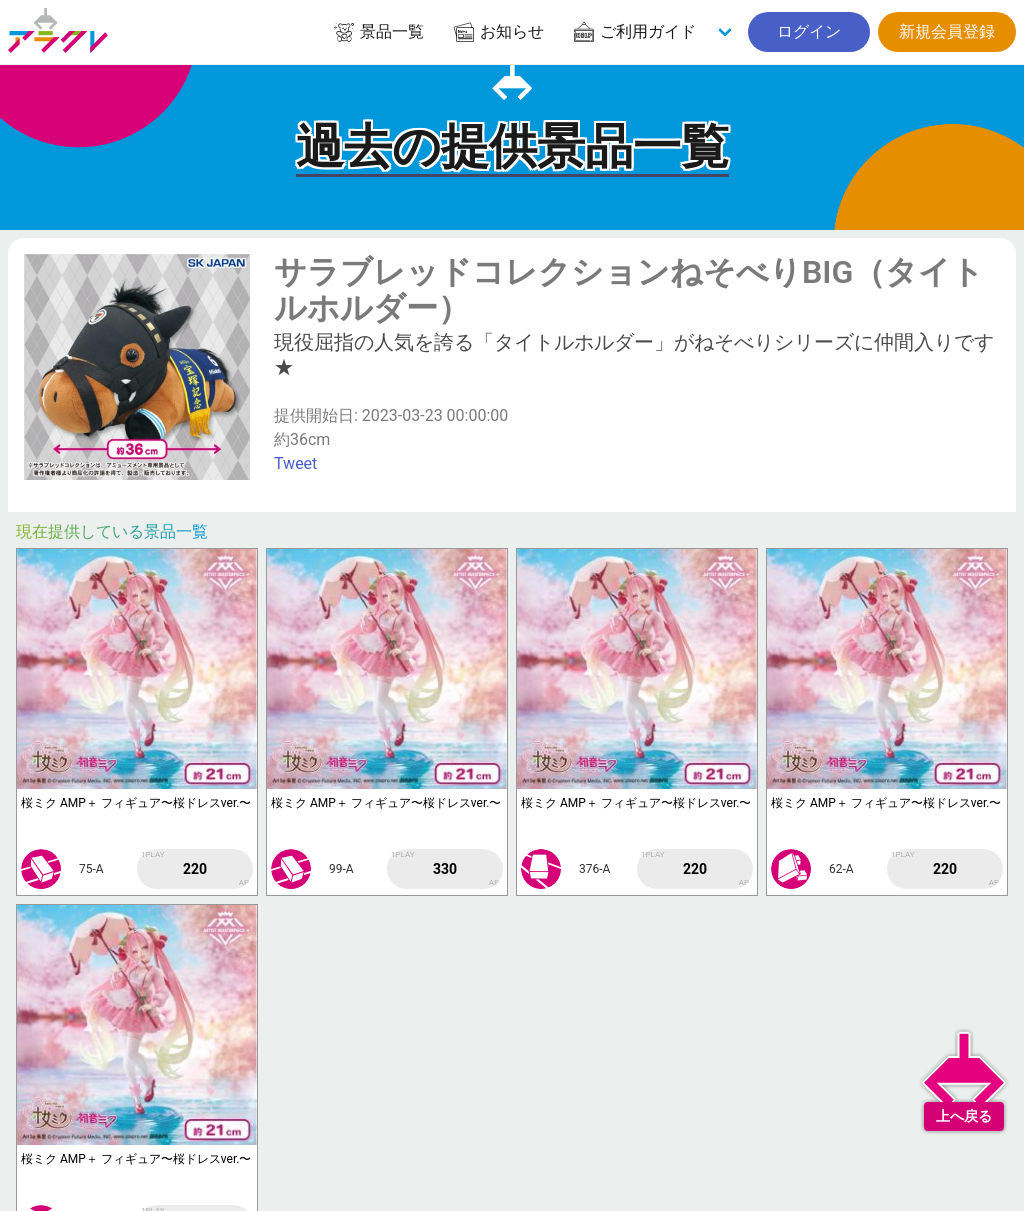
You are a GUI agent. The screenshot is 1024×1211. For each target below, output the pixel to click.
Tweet (295, 463)
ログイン (809, 31)
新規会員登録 (947, 31)
